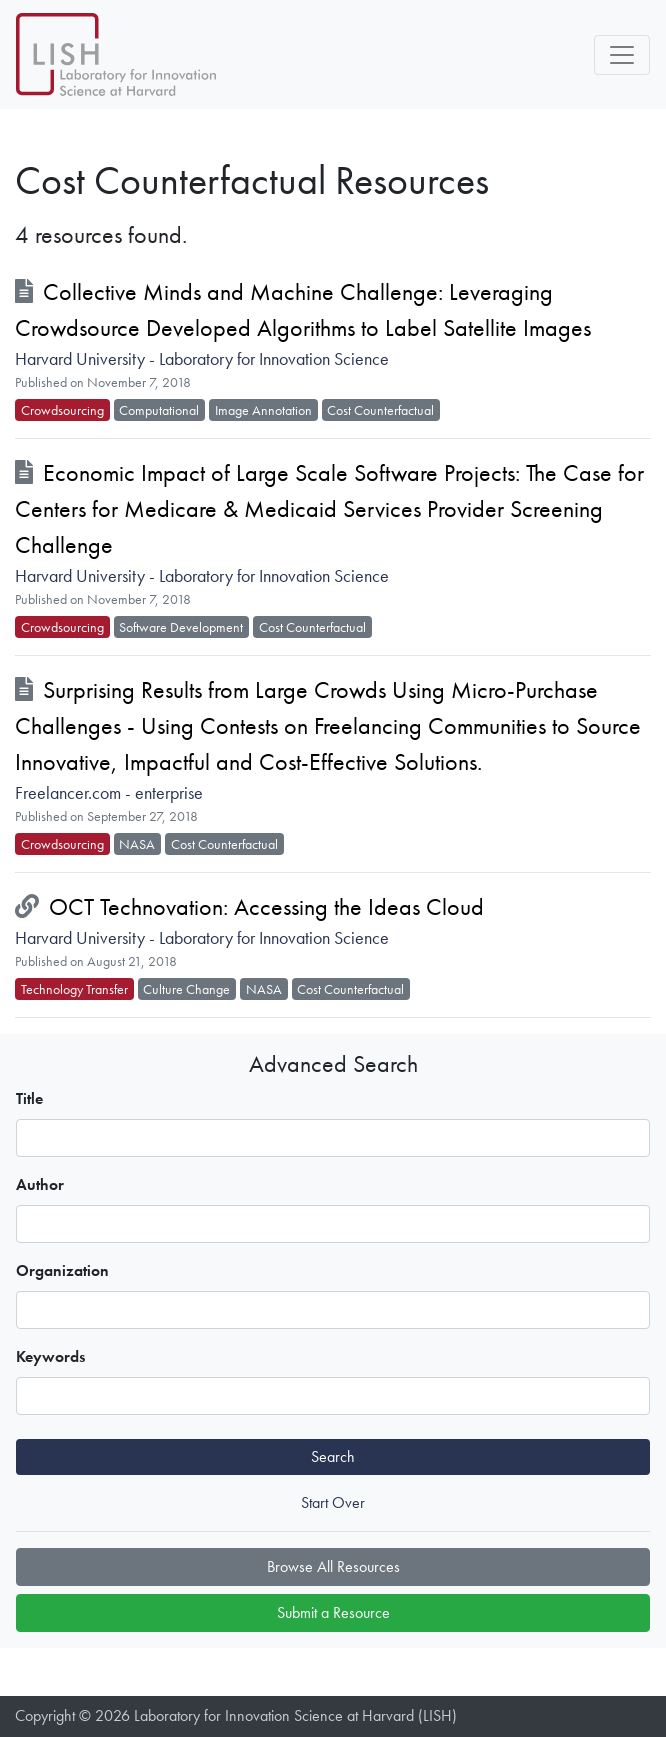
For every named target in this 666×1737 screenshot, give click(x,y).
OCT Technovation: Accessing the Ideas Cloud (266, 906)
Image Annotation (263, 410)
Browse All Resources (333, 1566)
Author (40, 1184)
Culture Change (186, 989)
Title (29, 1098)
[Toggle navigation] (622, 55)
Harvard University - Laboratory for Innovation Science (202, 359)
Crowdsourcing (62, 410)
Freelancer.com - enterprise (109, 793)
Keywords (50, 1356)
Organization (62, 1270)
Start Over (333, 1502)
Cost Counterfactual (380, 410)
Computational (159, 410)
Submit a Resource (333, 1612)
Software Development (181, 627)
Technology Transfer (74, 989)
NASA (137, 844)
